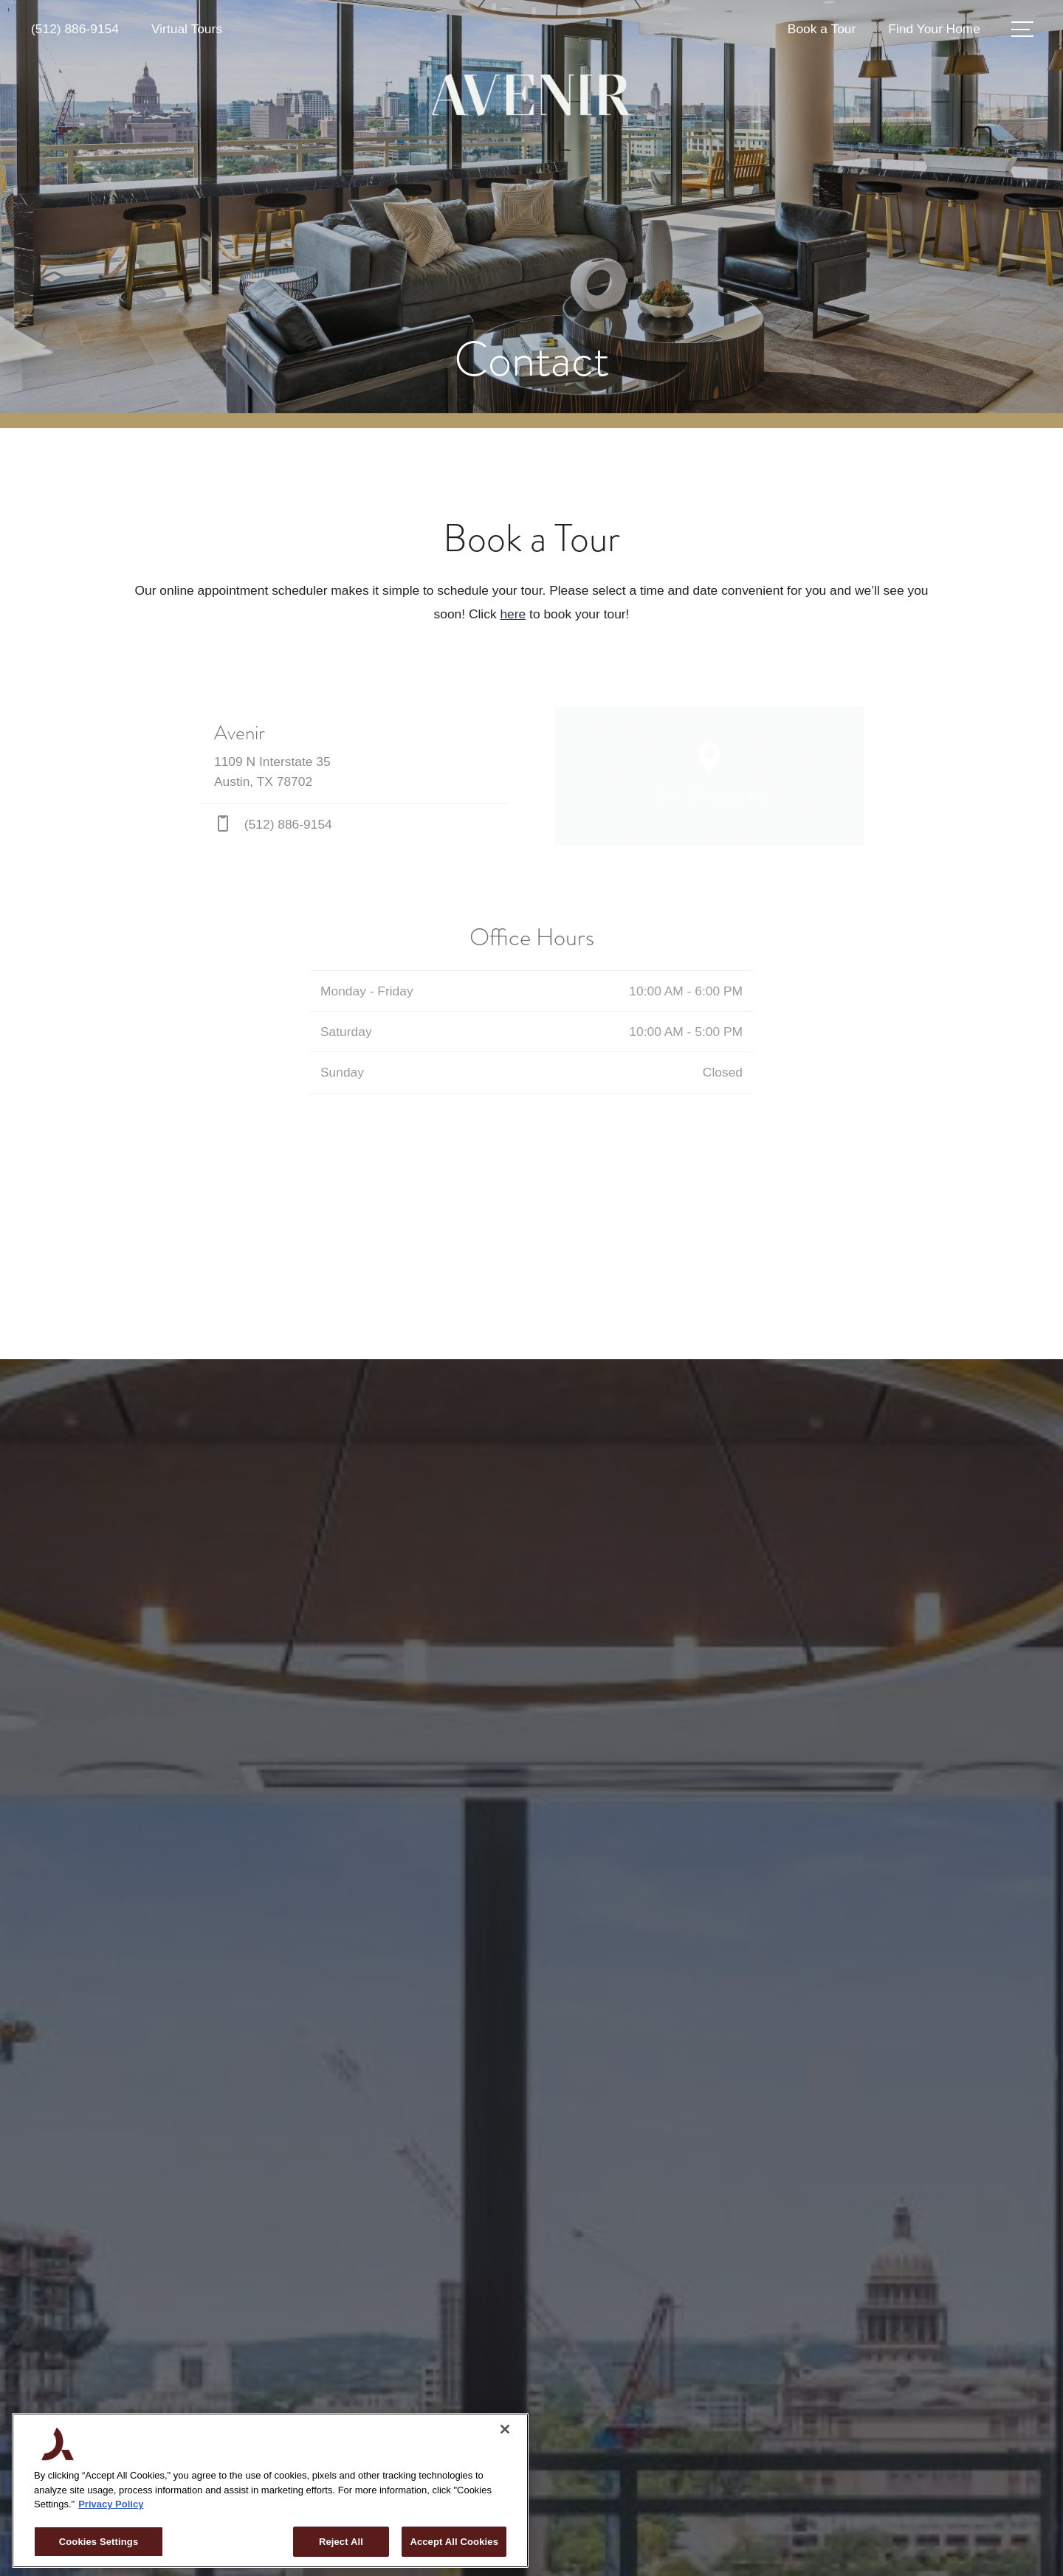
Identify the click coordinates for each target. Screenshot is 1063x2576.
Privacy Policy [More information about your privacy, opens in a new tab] (110, 2504)
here (513, 614)
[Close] (505, 2429)
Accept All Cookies (454, 2541)
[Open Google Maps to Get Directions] (709, 776)
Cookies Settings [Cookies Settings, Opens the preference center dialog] (99, 2541)
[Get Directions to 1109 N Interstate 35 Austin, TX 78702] (353, 755)
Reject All (341, 2541)
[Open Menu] (1022, 29)
